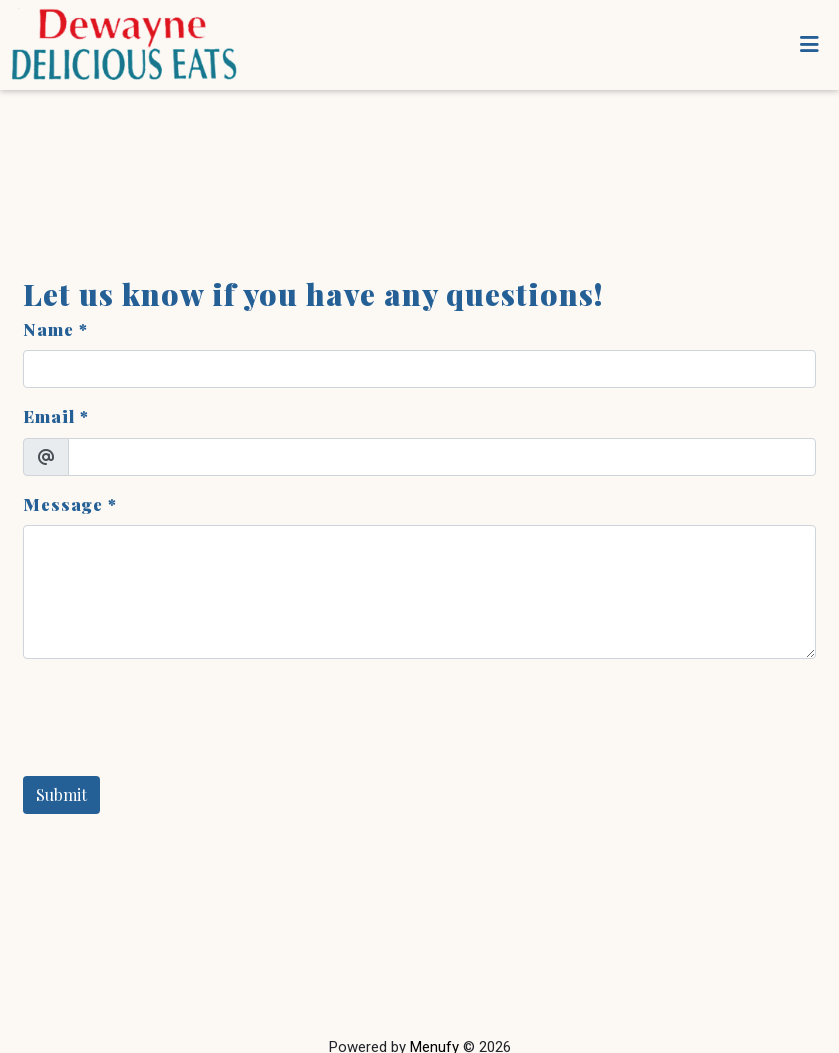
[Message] (419, 592)
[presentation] (175, 714)
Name (48, 329)
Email (49, 416)
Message (63, 504)
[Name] (419, 369)
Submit (61, 794)
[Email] (442, 457)
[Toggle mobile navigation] (809, 45)
